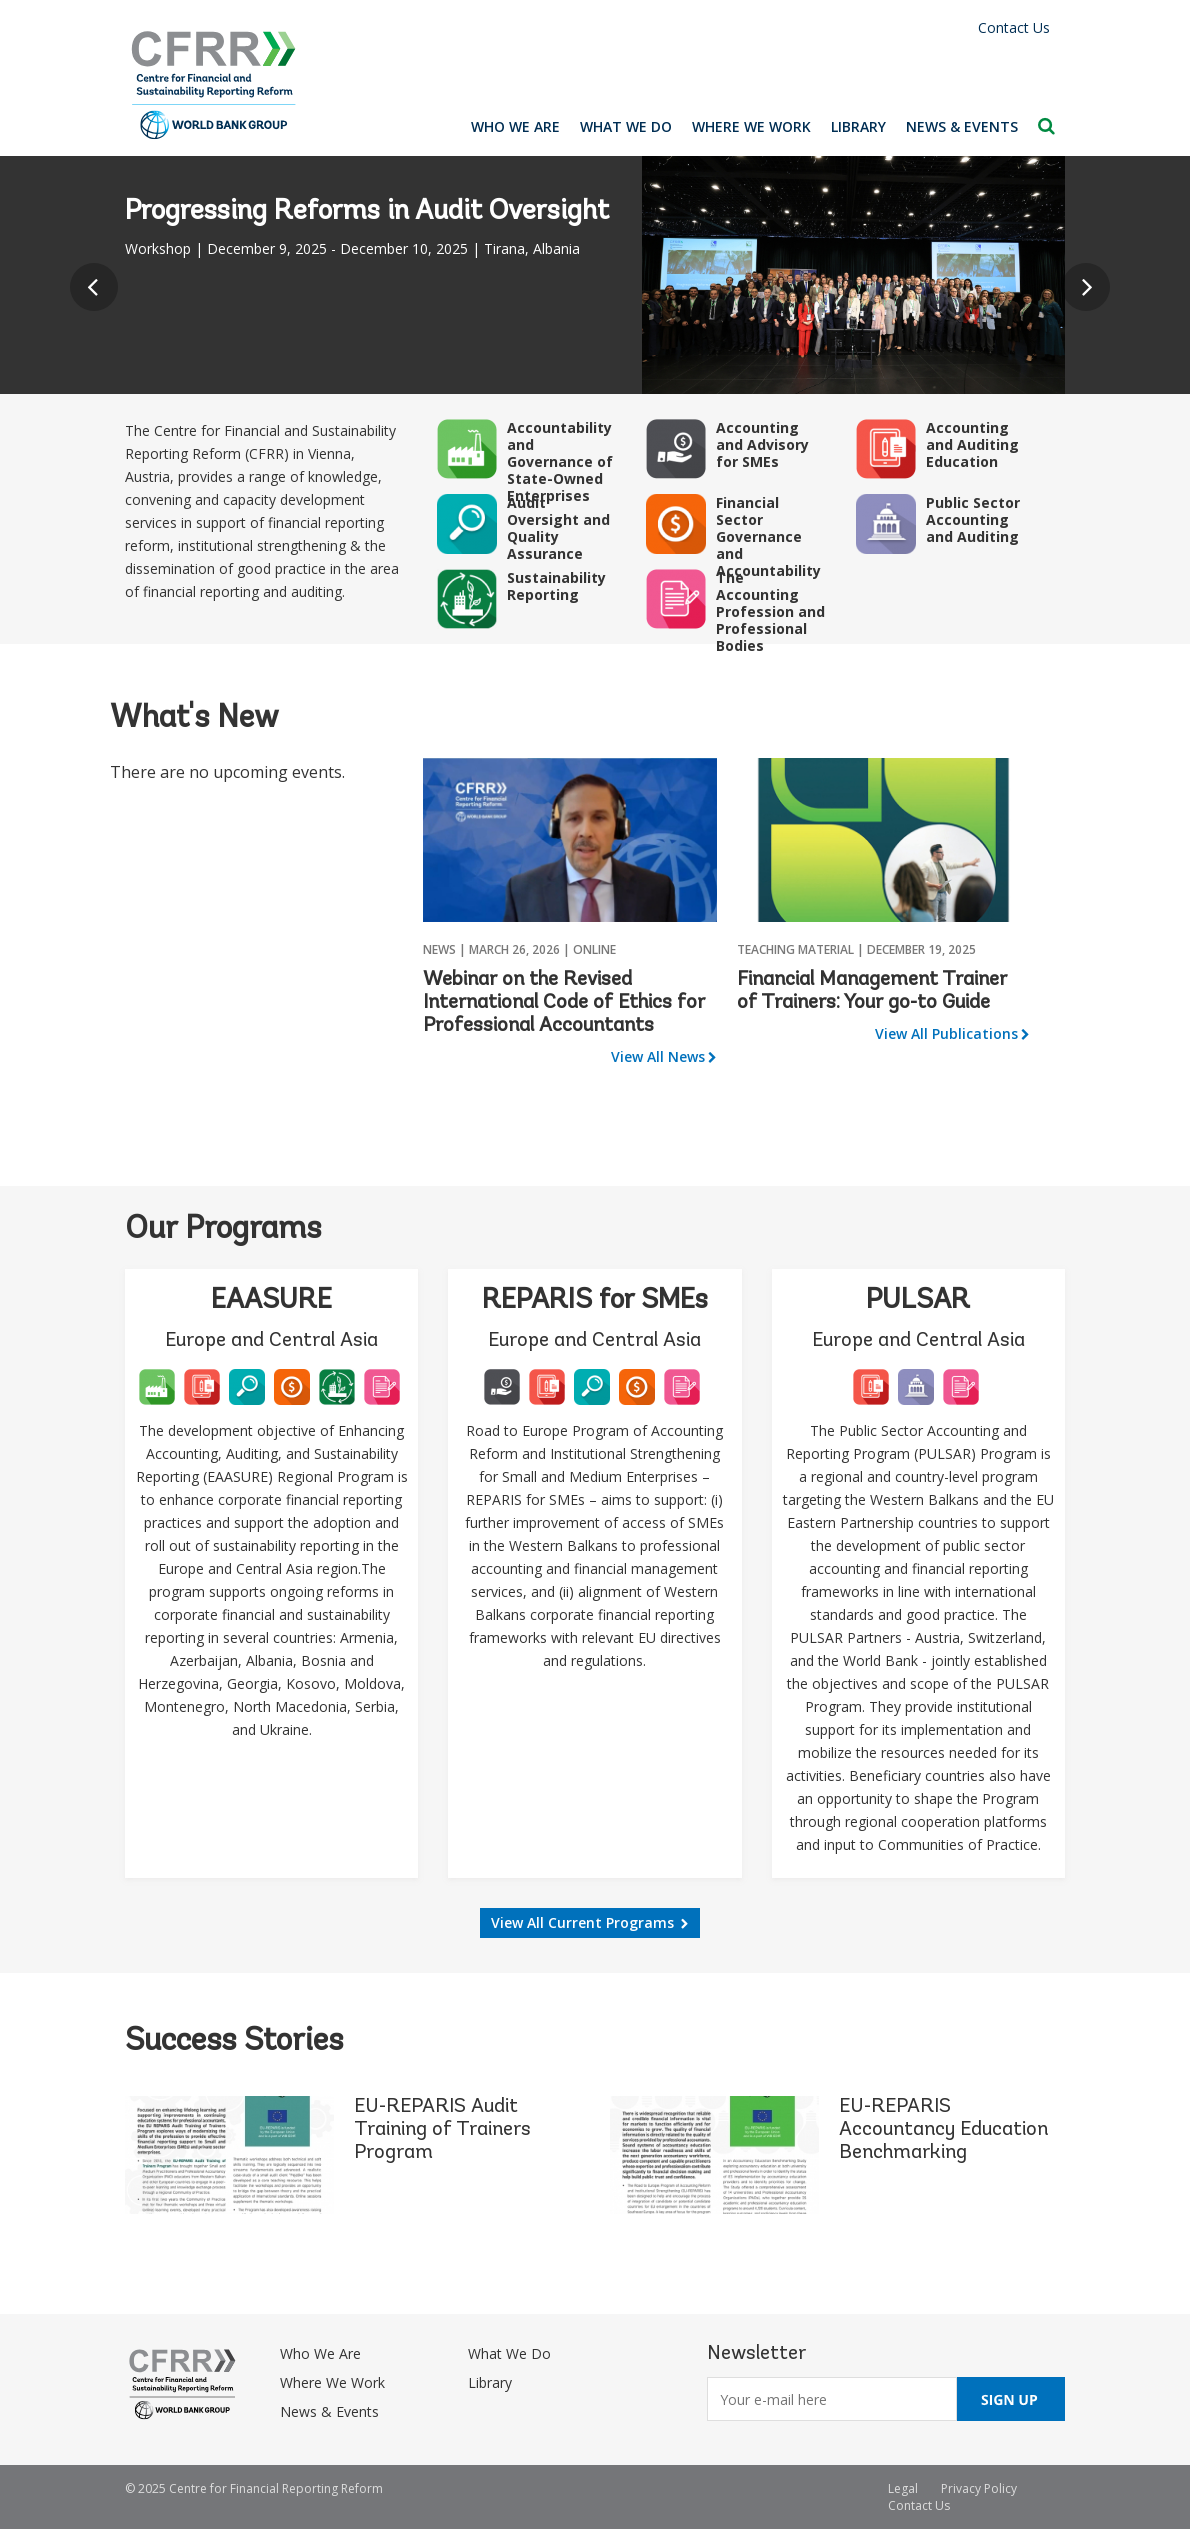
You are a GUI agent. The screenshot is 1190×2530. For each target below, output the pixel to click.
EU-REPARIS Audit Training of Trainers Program (442, 2130)
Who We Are (515, 126)
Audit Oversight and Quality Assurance (558, 528)
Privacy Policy (979, 2488)
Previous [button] (99, 293)
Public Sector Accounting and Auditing (973, 519)
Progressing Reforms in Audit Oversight (367, 212)
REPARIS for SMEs (595, 1301)
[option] (595, 275)
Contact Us (1014, 27)
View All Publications (946, 1033)
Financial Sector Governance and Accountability (768, 536)
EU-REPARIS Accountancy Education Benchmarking (943, 2130)
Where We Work (751, 126)
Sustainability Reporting (556, 586)
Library (858, 126)
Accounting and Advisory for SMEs (762, 444)
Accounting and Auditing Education (972, 444)
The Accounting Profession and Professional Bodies (770, 611)
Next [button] (1091, 293)
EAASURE (271, 1301)
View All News (658, 1056)
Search (1046, 126)
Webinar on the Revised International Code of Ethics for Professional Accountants (564, 1003)
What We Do (626, 126)
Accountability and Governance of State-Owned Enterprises (560, 461)
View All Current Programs (582, 1922)
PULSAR (918, 1301)
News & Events (962, 126)
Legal (903, 2488)
